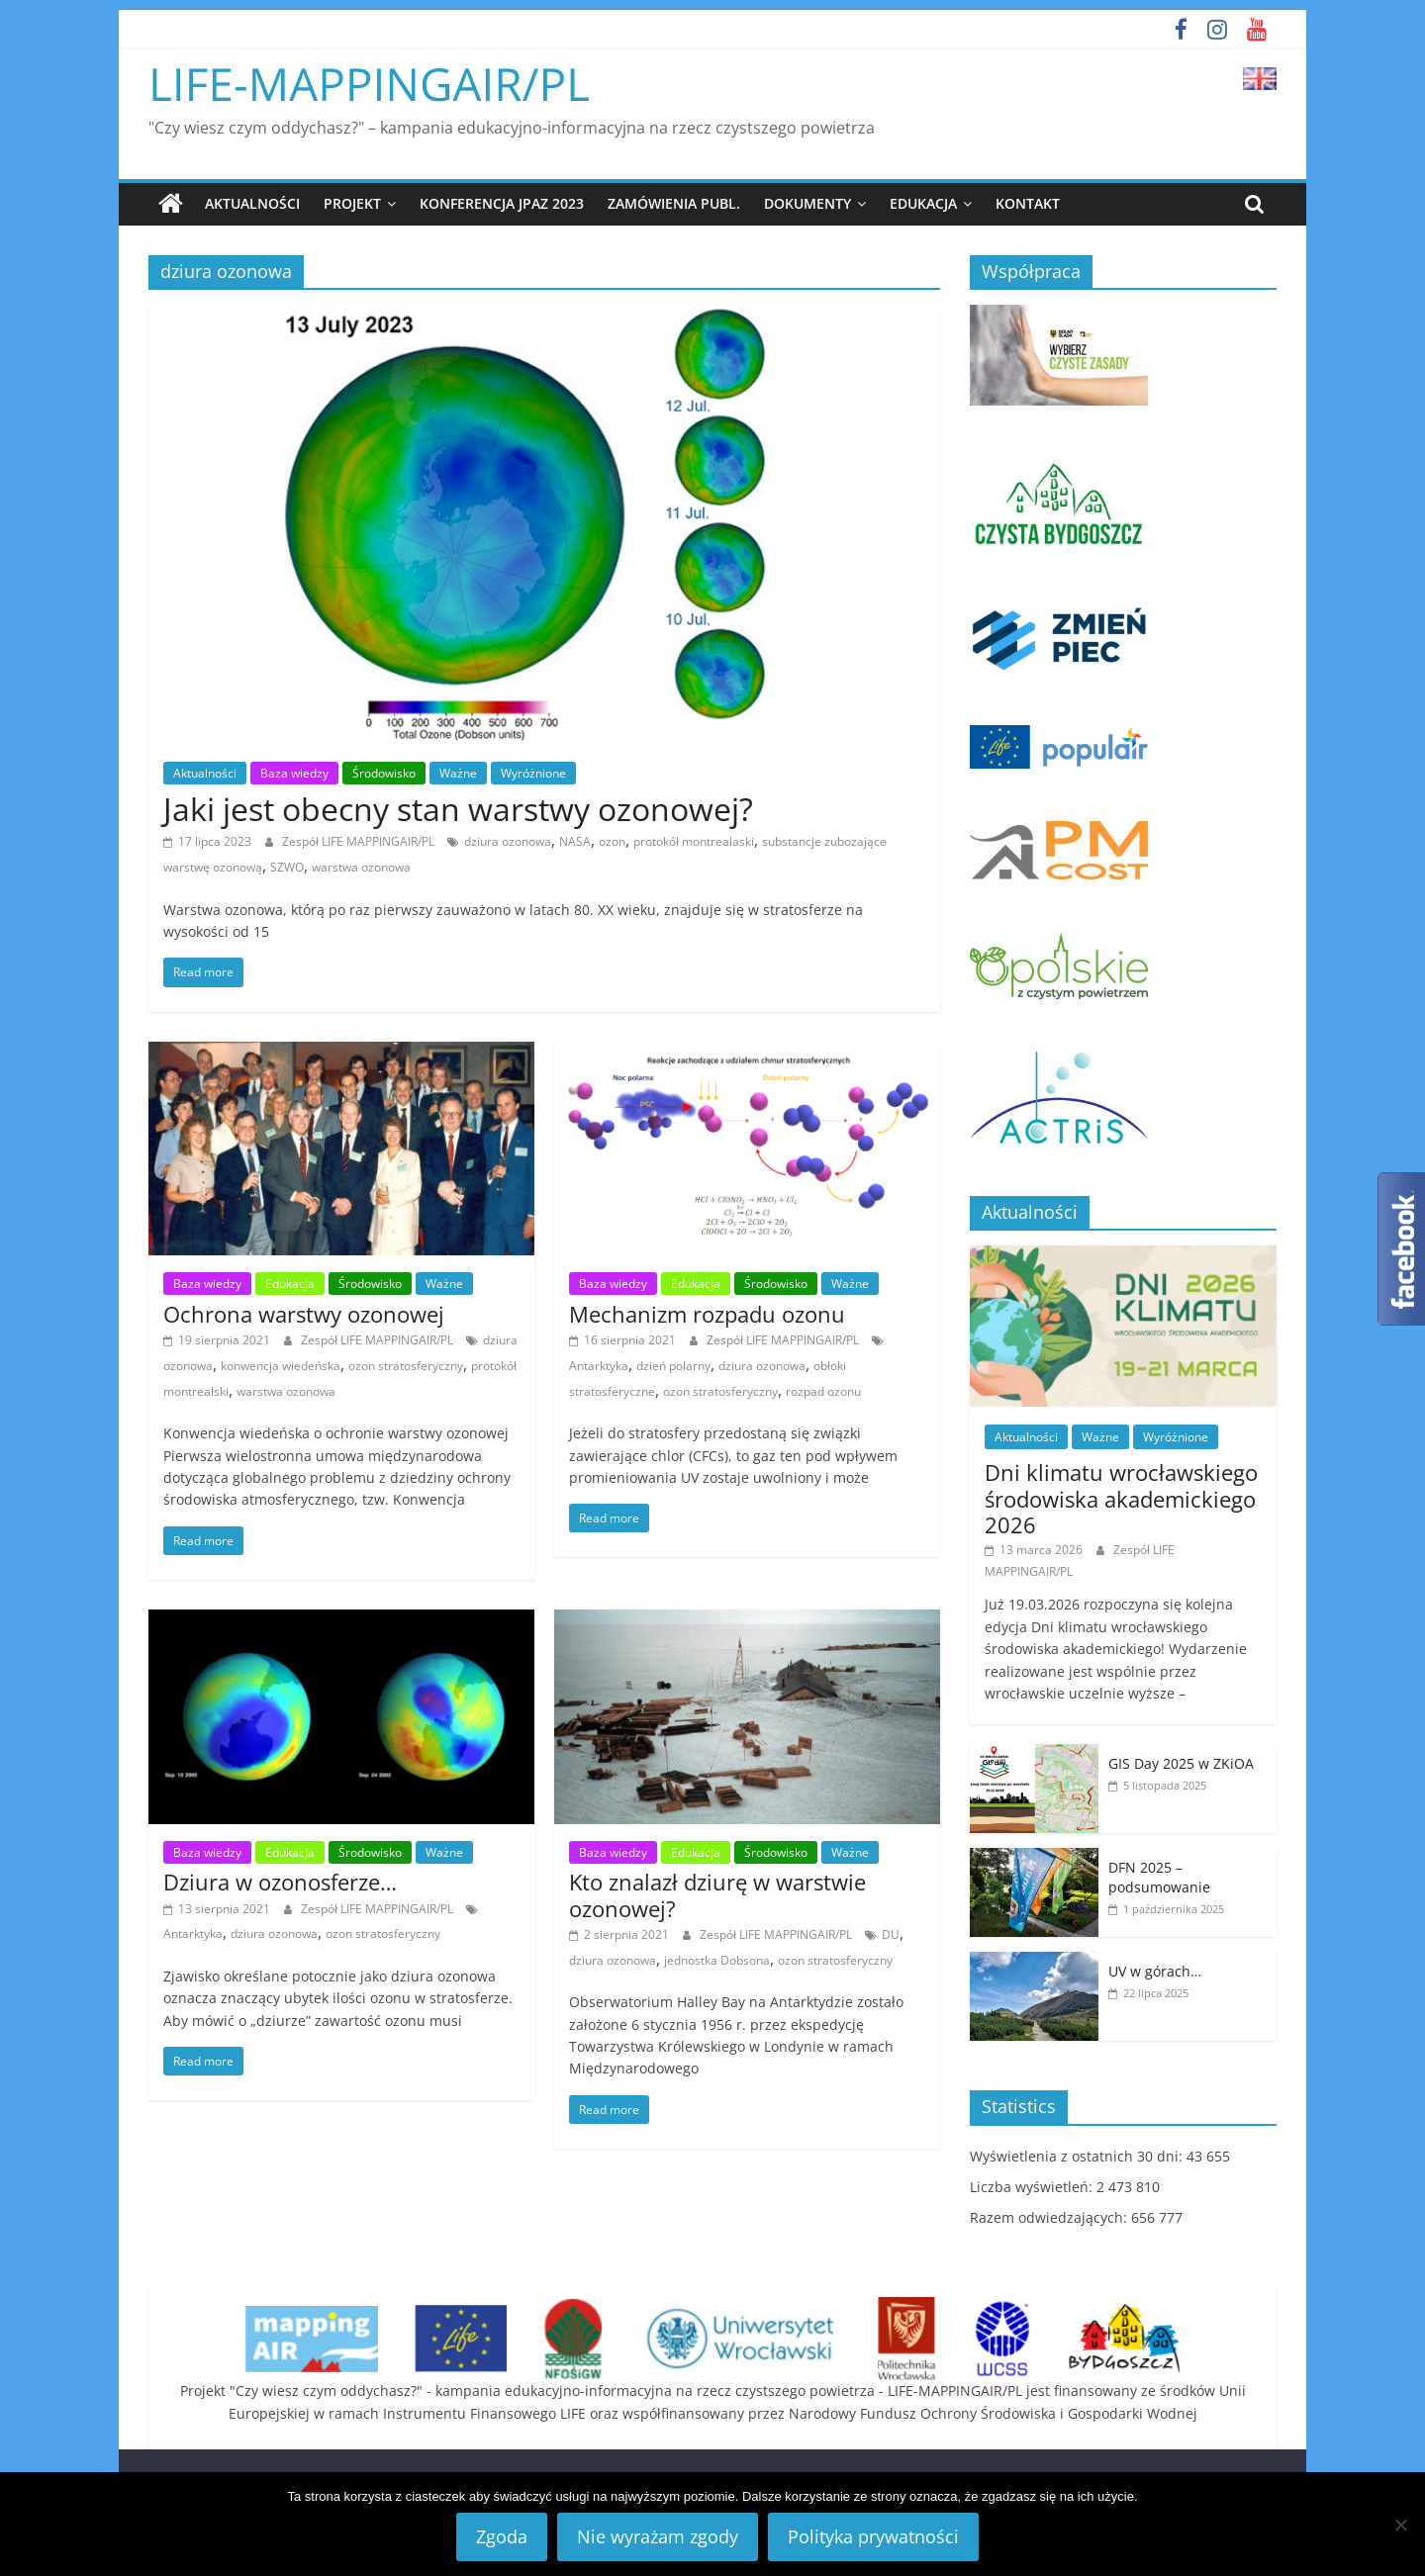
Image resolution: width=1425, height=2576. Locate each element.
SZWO (287, 867)
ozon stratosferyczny (405, 1365)
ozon (612, 841)
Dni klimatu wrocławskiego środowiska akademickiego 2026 (1121, 1498)
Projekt (352, 203)
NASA (575, 841)
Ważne (458, 773)
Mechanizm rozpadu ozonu (707, 1314)
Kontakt (1028, 203)
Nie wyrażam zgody (657, 2536)
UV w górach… (1154, 1971)
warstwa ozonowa (361, 867)
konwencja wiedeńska (280, 1365)
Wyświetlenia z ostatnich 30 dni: (1078, 2156)
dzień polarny (673, 1365)
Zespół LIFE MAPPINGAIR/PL (359, 841)
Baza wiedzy (294, 773)
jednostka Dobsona (717, 1959)
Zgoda (501, 2536)
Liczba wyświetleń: (1033, 2186)
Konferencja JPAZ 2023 (502, 203)
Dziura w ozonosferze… (280, 1881)
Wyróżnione (533, 773)
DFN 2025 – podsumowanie (1159, 1877)
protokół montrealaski (693, 841)
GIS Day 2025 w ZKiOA (1181, 1763)
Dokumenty (807, 203)
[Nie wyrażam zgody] (1400, 2524)
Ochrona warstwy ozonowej (303, 1314)
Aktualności (252, 203)
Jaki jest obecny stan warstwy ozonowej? (458, 808)
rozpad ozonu (823, 1390)
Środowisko (384, 773)
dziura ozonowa (507, 841)
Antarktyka (598, 1365)
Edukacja (923, 203)
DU (891, 1934)
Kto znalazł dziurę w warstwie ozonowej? (717, 1894)
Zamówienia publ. (674, 203)
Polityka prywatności (873, 2536)
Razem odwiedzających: (1050, 2217)
